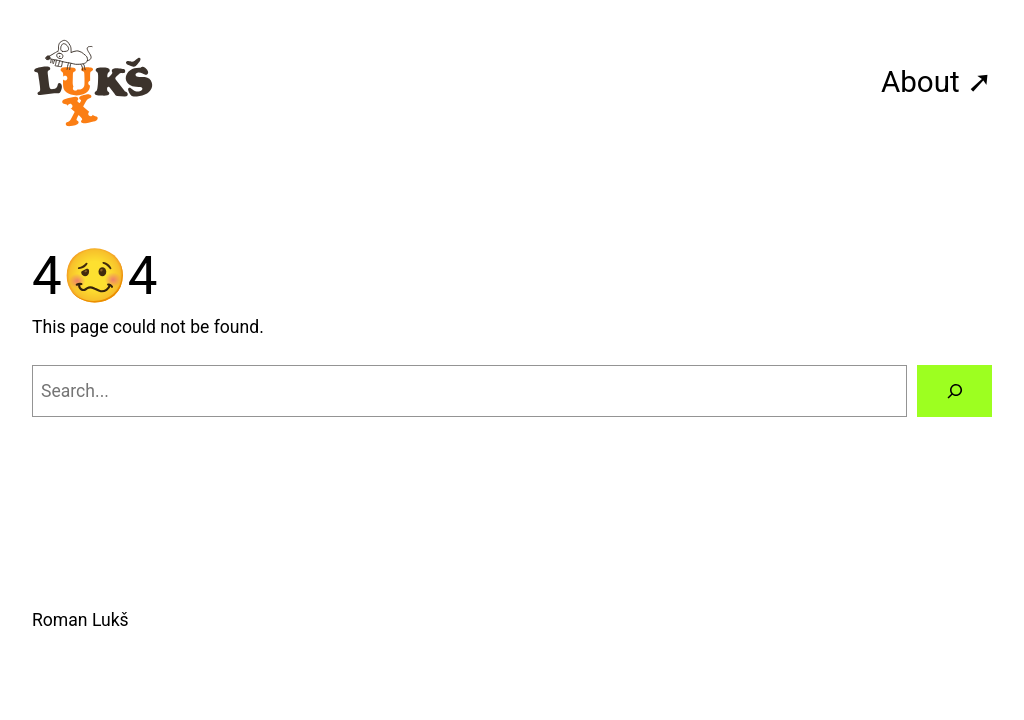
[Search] (954, 390)
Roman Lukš (80, 620)
